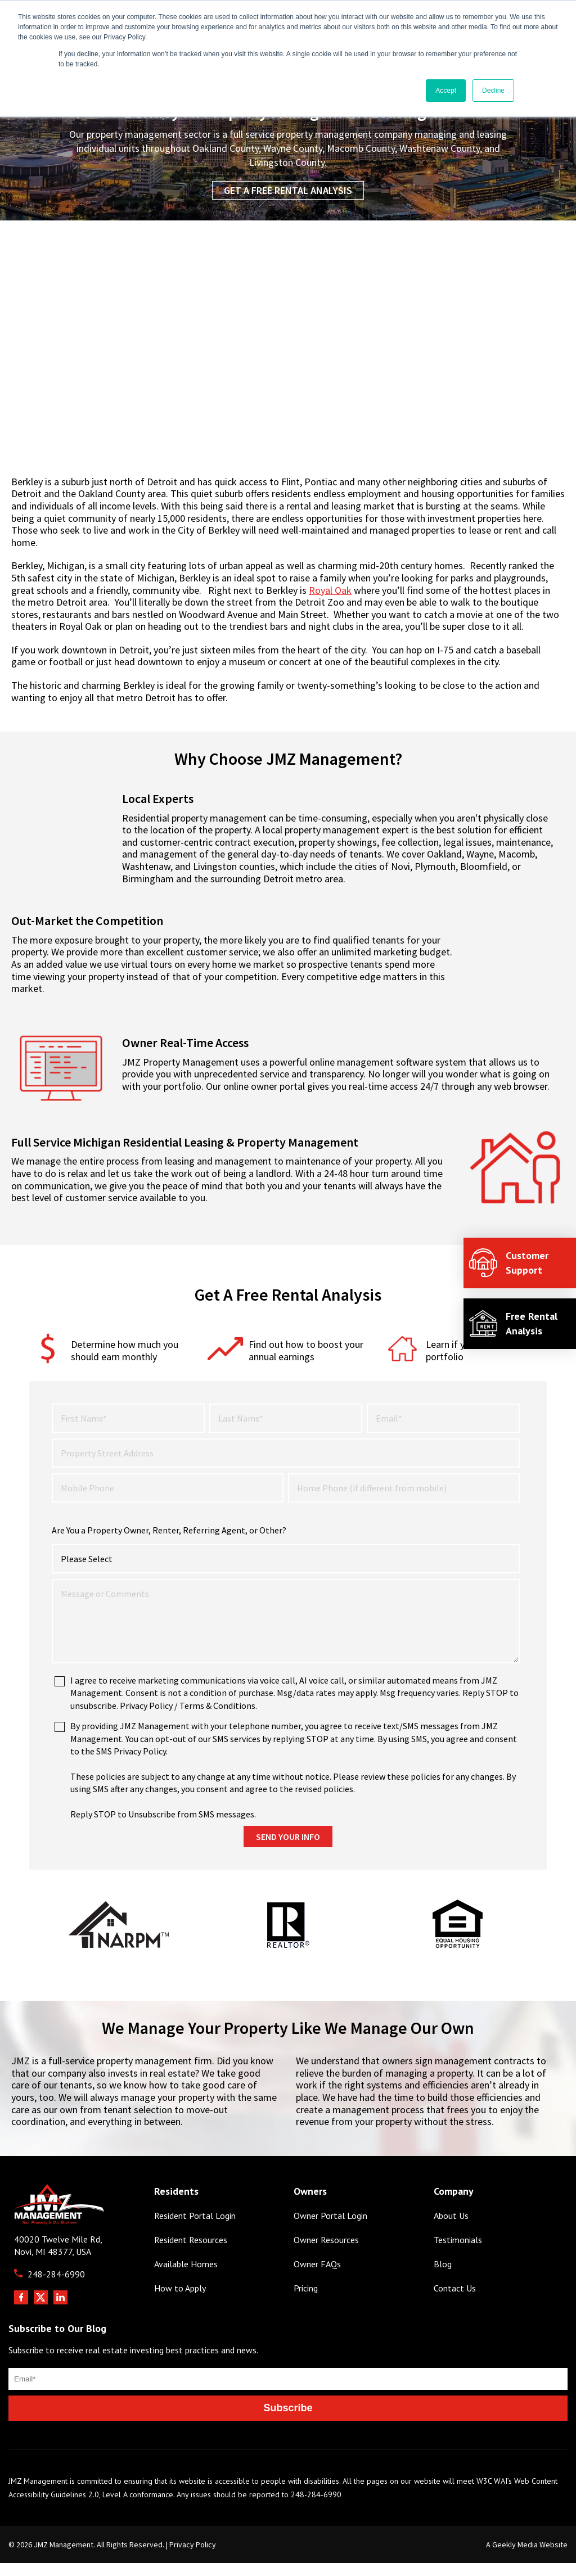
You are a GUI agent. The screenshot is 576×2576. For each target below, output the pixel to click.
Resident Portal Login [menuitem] (195, 2202)
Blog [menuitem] (443, 2250)
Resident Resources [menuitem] (190, 2226)
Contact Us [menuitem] (455, 2275)
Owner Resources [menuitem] (326, 2226)
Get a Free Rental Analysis (288, 190)
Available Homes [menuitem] (186, 2250)
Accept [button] (445, 90)
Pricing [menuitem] (306, 2275)
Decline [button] (493, 90)
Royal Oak (330, 590)
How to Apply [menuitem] (180, 2275)
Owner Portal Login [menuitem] (330, 2202)
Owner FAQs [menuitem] (317, 2250)
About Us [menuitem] (451, 2202)
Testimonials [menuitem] (458, 2226)
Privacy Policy (192, 2531)
